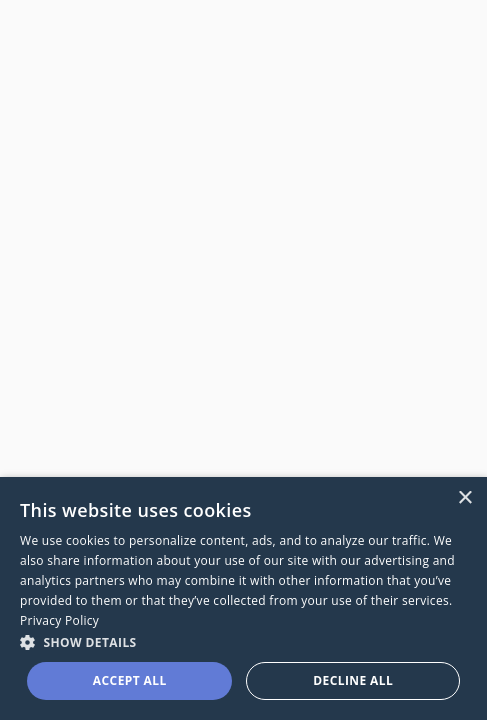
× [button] (464, 498)
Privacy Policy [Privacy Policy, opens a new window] (59, 620)
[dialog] (243, 598)
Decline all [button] (353, 680)
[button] (243, 641)
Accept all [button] (130, 680)
